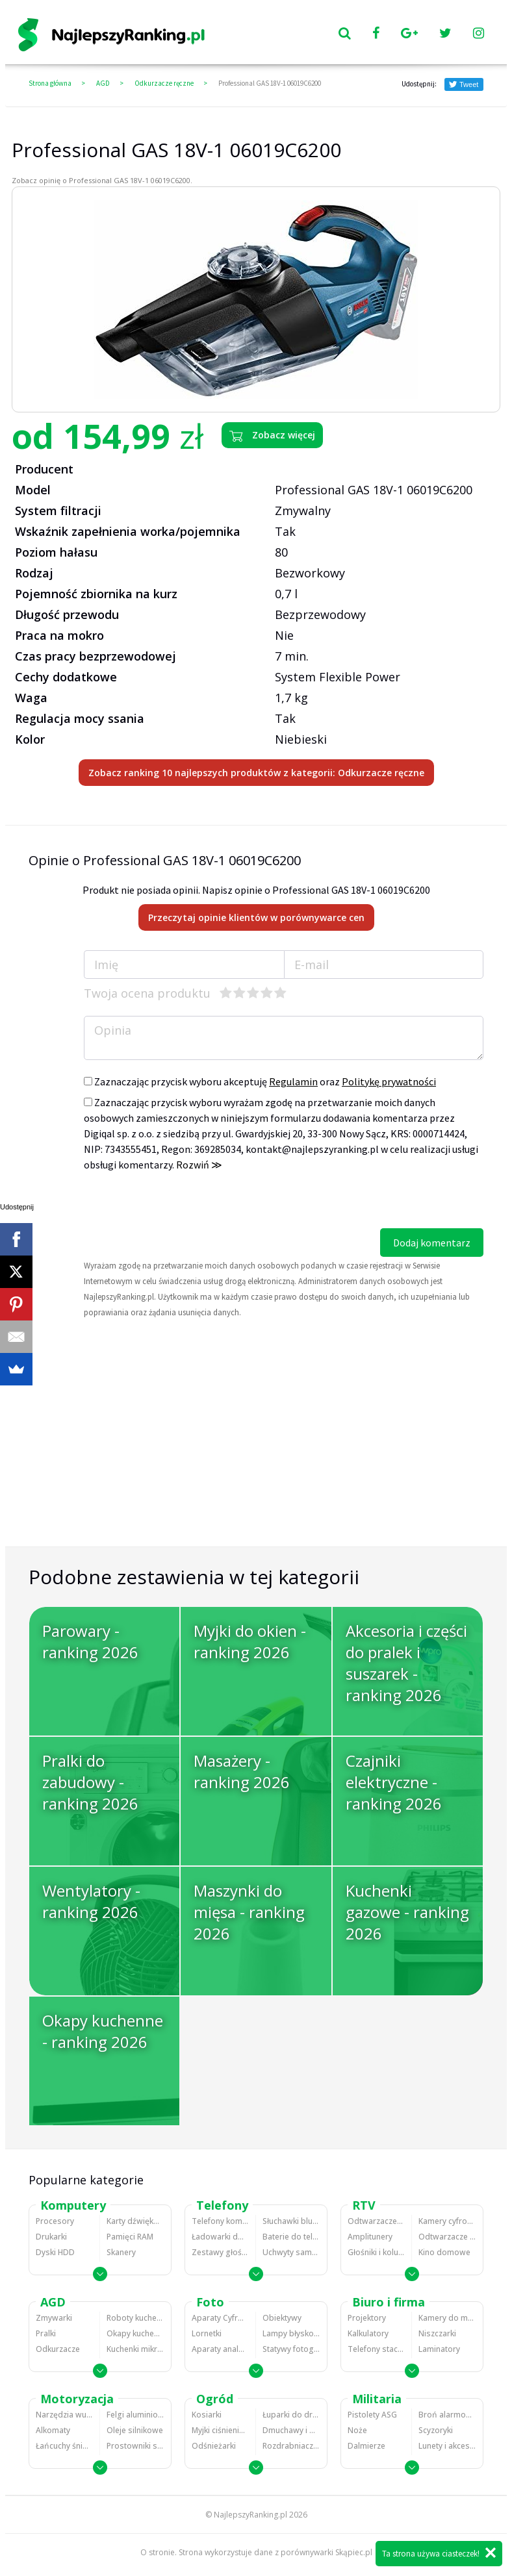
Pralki (46, 2333)
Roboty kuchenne (135, 2317)
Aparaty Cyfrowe (220, 2317)
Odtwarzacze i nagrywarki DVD (447, 2236)
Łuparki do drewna (291, 2414)
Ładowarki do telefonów (220, 2236)
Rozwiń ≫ (199, 1164)
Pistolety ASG (372, 2414)
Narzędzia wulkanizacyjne (64, 2414)
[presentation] (182, 1203)
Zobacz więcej (272, 435)
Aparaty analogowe (220, 2349)
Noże (357, 2430)
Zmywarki (54, 2317)
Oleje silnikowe (135, 2430)
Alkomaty (53, 2430)
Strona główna (50, 83)
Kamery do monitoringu (447, 2317)
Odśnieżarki (214, 2445)
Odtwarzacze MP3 (376, 2221)
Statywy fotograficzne (291, 2349)
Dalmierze (366, 2445)
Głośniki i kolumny (376, 2252)
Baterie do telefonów (291, 2236)
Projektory (367, 2317)
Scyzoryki (435, 2430)
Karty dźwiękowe (135, 2221)
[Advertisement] (256, 1452)
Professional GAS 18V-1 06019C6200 (269, 83)
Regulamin (293, 1081)
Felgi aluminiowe (135, 2414)
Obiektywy (281, 2317)
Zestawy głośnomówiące (220, 2252)
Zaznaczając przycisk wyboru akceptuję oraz (260, 1081)
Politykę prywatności (389, 1081)
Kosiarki (207, 2414)
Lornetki (207, 2333)
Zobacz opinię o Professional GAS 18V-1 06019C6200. (102, 180)
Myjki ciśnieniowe (220, 2430)
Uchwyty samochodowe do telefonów (291, 2252)
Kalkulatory (368, 2333)
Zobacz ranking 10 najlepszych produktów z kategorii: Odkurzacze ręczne (256, 772)
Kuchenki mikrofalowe (135, 2349)
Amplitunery (370, 2236)
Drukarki (51, 2236)
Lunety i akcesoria (447, 2445)
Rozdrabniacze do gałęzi (291, 2445)
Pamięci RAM (130, 2236)
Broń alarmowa (447, 2414)
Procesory (55, 2221)
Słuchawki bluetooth (291, 2221)
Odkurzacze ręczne (164, 83)
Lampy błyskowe (291, 2333)
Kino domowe (444, 2252)
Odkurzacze (58, 2349)
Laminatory (439, 2349)
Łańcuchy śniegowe (64, 2445)
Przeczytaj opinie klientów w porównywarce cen (256, 917)
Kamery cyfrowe (447, 2221)
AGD (103, 83)
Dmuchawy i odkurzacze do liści (291, 2430)
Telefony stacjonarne (376, 2349)
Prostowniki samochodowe (135, 2445)
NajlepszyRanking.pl (250, 2514)
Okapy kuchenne (135, 2333)
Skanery (121, 2252)
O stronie (157, 2552)
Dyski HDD (55, 2252)
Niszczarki (437, 2333)
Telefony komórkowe (220, 2221)
